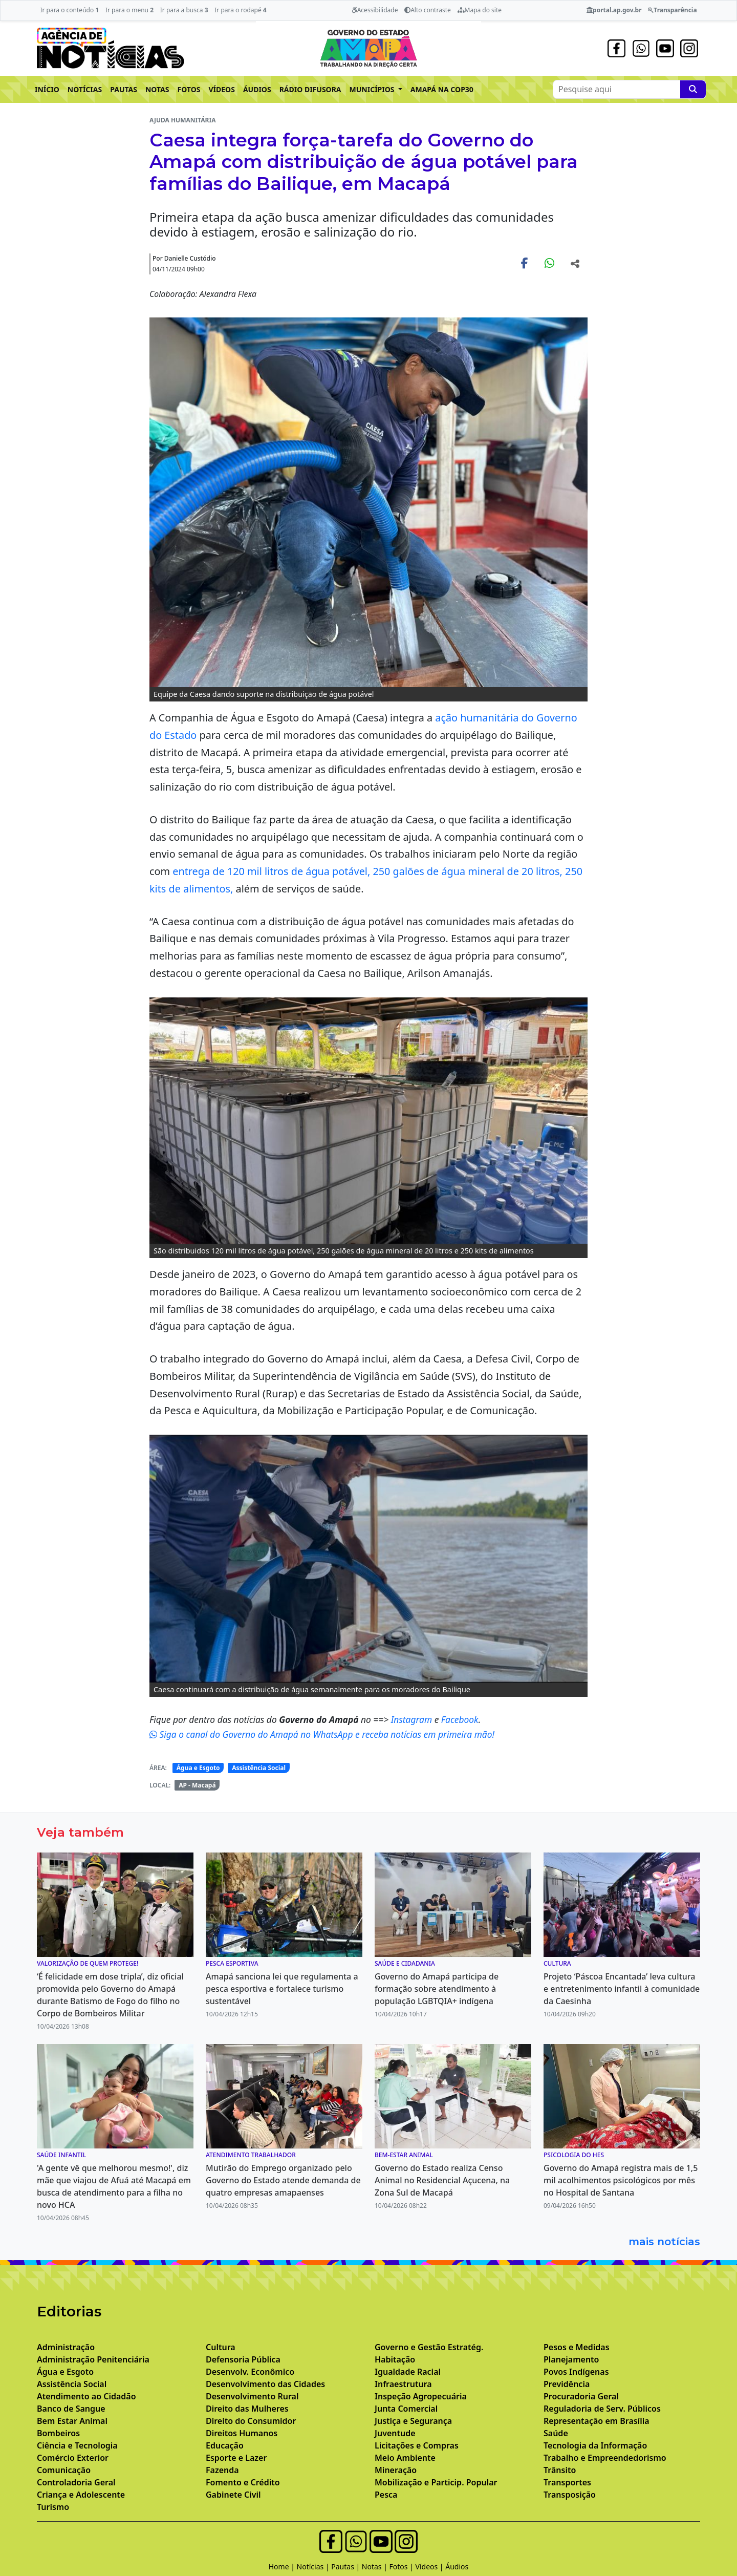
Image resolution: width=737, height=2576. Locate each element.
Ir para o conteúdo (69, 10)
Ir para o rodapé (240, 10)
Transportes (567, 2482)
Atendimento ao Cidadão (86, 2396)
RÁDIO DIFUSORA (310, 89)
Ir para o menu (129, 10)
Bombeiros (58, 2433)
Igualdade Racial (408, 2371)
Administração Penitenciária (93, 2359)
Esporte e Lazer (236, 2457)
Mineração (396, 2470)
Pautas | (346, 2566)
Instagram (413, 1719)
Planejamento (571, 2359)
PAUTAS (123, 89)
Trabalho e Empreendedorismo (605, 2457)
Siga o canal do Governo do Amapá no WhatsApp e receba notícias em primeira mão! (321, 1734)
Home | (283, 2566)
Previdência (567, 2384)
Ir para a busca (184, 10)
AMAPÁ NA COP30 (441, 89)
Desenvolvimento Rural (252, 2396)
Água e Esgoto (198, 1767)
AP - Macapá (197, 1785)
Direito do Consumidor (251, 2420)
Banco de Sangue (71, 2408)
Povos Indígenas (576, 2371)
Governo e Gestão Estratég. (429, 2347)
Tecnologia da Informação (595, 2445)
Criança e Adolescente (81, 2494)
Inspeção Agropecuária (421, 2396)
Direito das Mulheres (247, 2408)
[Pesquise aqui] (693, 89)
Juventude (395, 2433)
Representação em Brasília (596, 2420)
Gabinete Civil (233, 2494)
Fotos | (402, 2566)
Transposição (570, 2494)
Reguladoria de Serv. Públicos (602, 2408)
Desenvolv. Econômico (250, 2371)
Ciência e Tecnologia (77, 2445)
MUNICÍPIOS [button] (373, 89)
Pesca (386, 2494)
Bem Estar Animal (72, 2420)
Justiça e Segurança (413, 2420)
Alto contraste (427, 10)
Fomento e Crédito (243, 2482)
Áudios (456, 2566)
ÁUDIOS (257, 89)
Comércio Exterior (73, 2457)
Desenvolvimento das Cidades (265, 2384)
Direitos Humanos (241, 2433)
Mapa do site (480, 10)
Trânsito (560, 2470)
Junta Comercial (406, 2408)
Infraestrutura (403, 2384)
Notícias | (314, 2566)
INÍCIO (47, 89)
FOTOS (189, 89)
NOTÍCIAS (85, 89)
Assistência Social (259, 1767)
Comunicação (64, 2470)
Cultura (220, 2347)
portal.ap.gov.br (614, 10)
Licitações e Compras (417, 2445)
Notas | (375, 2566)
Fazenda (222, 2470)
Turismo (53, 2507)
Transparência (672, 10)
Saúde (556, 2433)
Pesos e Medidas (577, 2347)
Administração (66, 2347)
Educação (225, 2445)
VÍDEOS (221, 89)
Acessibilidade (375, 10)
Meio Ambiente (405, 2457)
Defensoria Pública (243, 2359)
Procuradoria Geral (581, 2396)
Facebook (460, 1719)
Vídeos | (431, 2566)
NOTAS (157, 89)
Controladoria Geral (76, 2482)
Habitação (395, 2359)
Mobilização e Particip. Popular (436, 2482)
